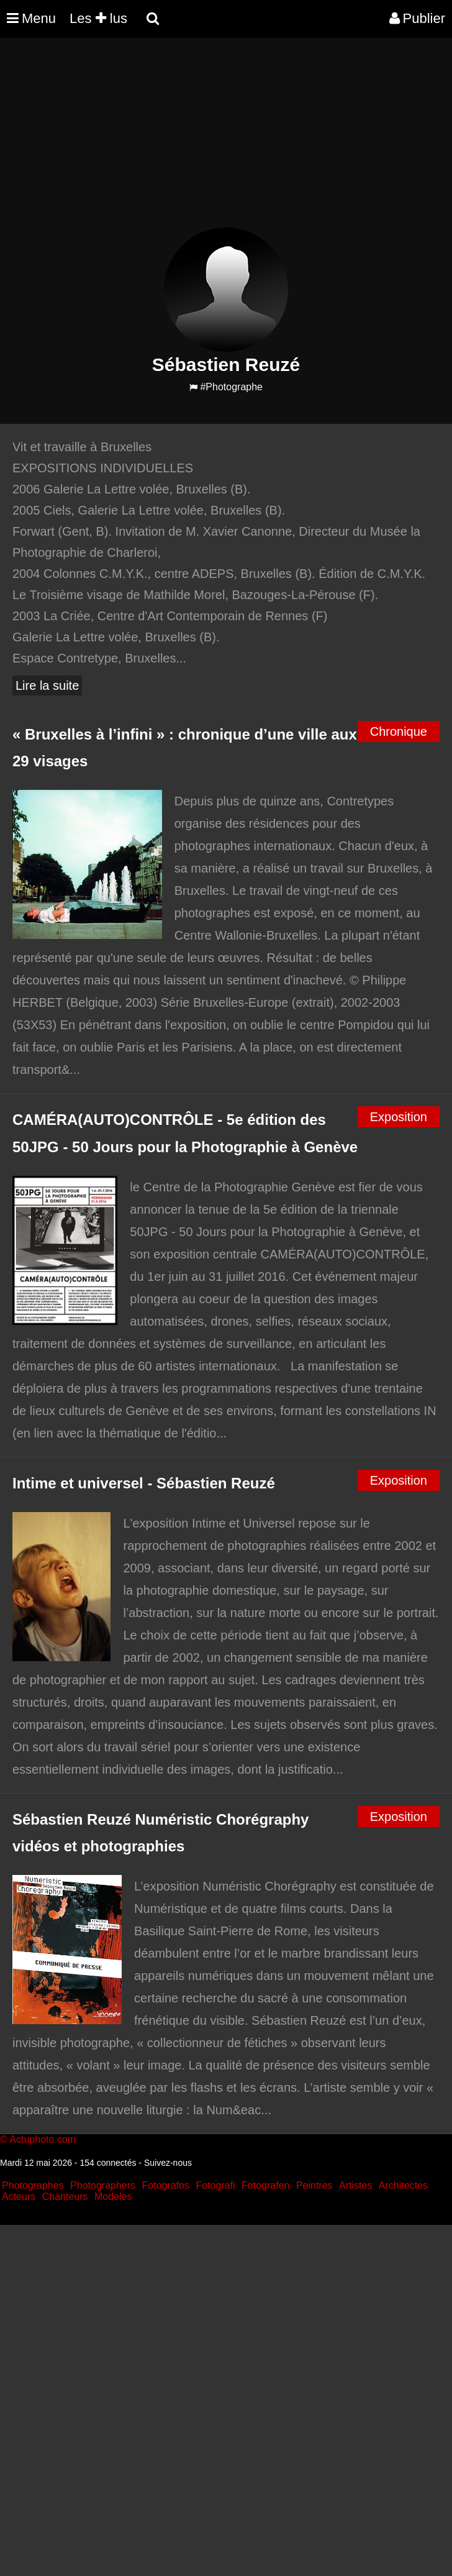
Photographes (33, 2185)
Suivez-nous (168, 2163)
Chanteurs (65, 2196)
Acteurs (18, 2196)
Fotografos (165, 2185)
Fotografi (215, 2185)
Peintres (314, 2185)
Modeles (113, 2196)
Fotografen (265, 2185)
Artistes (355, 2185)
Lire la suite (47, 685)
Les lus (98, 18)
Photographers (102, 2185)
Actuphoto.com (42, 2139)
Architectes (403, 2185)
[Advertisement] (226, 140)
